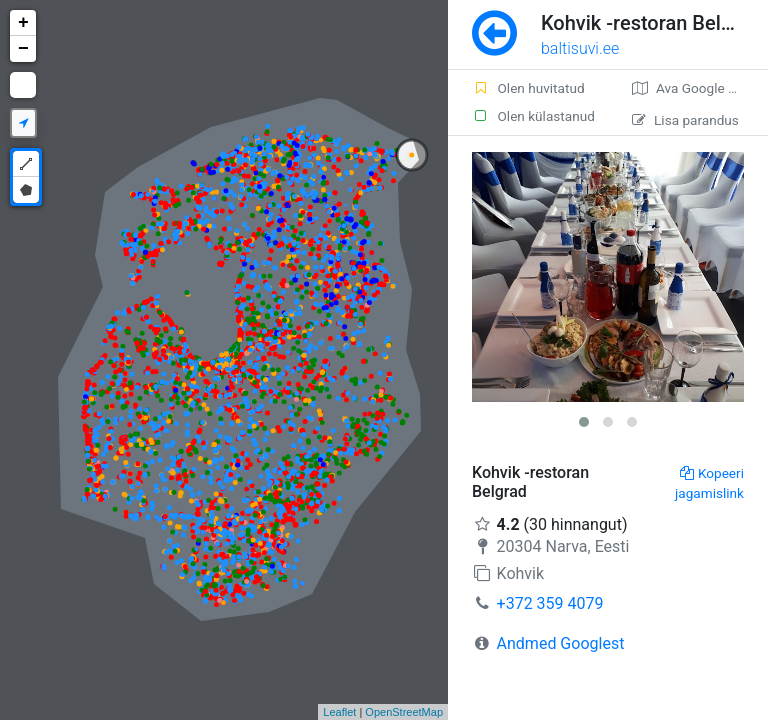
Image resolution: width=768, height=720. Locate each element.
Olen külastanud (533, 116)
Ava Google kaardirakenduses (700, 88)
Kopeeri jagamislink (709, 483)
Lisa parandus (685, 120)
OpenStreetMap (404, 712)
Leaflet (339, 712)
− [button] (23, 49)
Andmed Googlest (561, 643)
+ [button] (23, 23)
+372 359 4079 (550, 603)
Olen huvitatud (528, 88)
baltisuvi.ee (580, 48)
